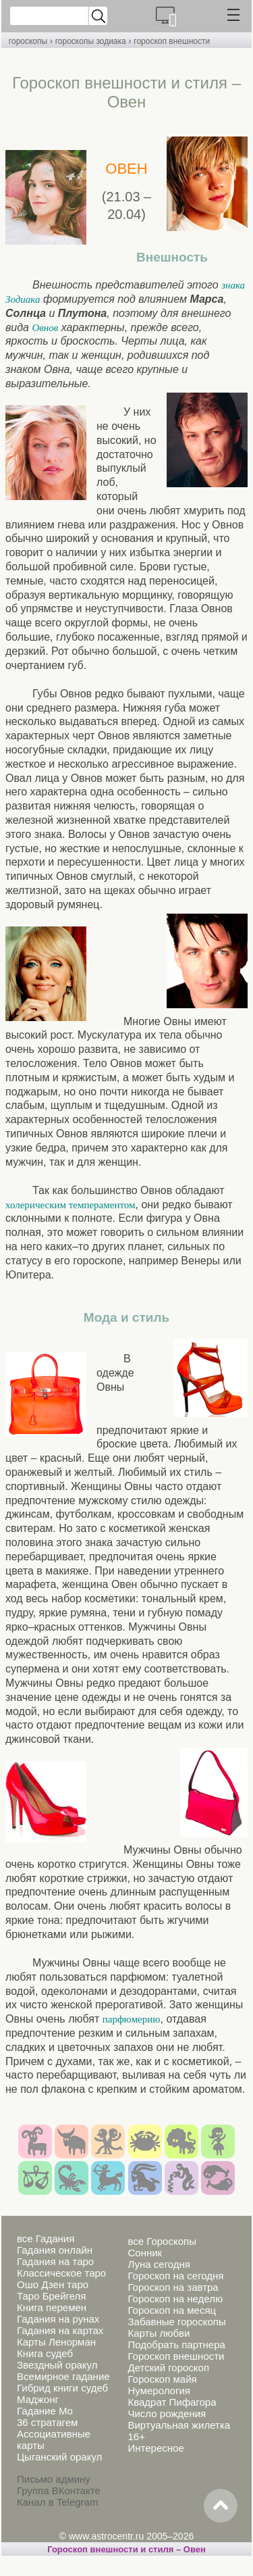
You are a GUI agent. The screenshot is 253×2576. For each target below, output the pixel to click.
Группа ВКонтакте (59, 2490)
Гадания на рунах (58, 2319)
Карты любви (159, 2333)
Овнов (45, 327)
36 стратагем (47, 2422)
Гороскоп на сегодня (175, 2275)
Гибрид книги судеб (62, 2388)
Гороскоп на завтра (173, 2287)
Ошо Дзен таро (52, 2284)
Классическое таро (61, 2273)
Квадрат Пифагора (172, 2402)
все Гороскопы (162, 2241)
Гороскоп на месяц (172, 2310)
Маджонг (38, 2399)
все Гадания (45, 2238)
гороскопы (28, 41)
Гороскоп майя (162, 2379)
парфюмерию (132, 2019)
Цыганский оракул (59, 2456)
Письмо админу (53, 2479)
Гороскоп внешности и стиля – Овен (126, 2549)
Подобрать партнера (176, 2344)
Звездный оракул (57, 2365)
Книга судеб (45, 2353)
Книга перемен (51, 2307)
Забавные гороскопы (176, 2321)
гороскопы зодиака (90, 41)
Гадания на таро (55, 2261)
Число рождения (167, 2413)
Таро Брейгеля (51, 2296)
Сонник (145, 2252)
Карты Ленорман (56, 2342)
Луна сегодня (159, 2264)
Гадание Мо (45, 2411)
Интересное (156, 2448)
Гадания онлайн (54, 2250)
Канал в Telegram (57, 2502)
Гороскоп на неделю (175, 2298)
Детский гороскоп (168, 2367)
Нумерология (159, 2390)
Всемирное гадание (63, 2376)
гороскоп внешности (172, 41)
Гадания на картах (60, 2330)
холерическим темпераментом (70, 1204)
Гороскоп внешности (176, 2356)
